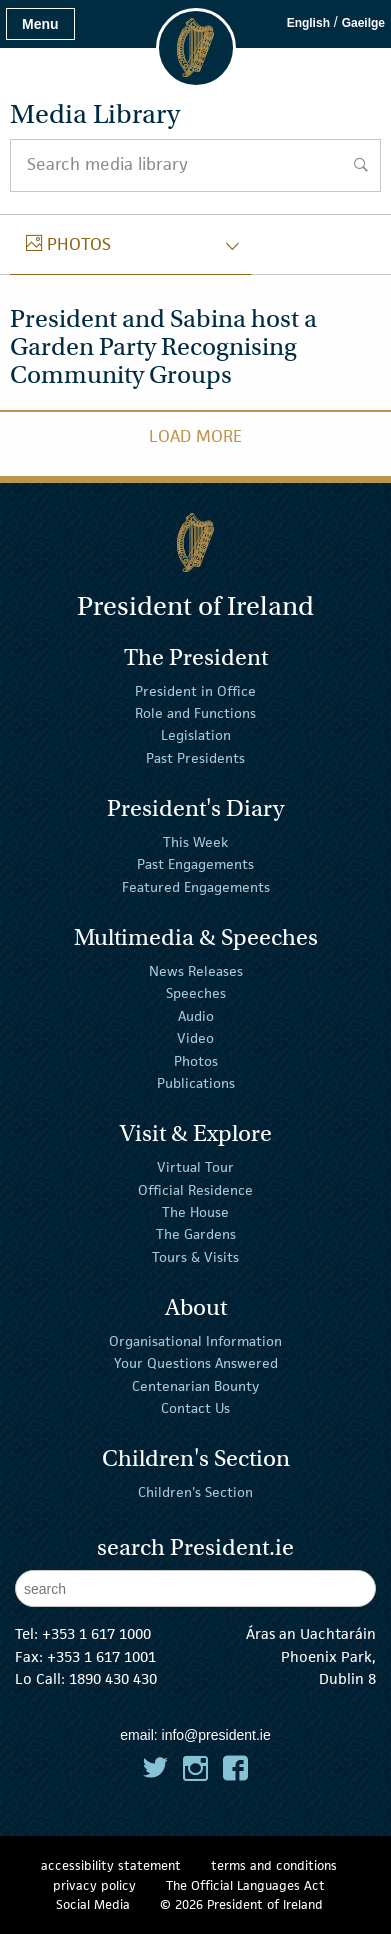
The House (195, 1212)
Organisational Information (195, 1341)
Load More (195, 436)
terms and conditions (274, 1865)
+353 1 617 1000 (96, 1633)
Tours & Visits (195, 1257)
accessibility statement (111, 1865)
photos (68, 244)
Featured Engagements (196, 887)
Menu (40, 24)
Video (195, 1038)
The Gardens (196, 1234)
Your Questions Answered (196, 1363)
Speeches (196, 993)
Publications (196, 1083)
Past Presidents (195, 758)
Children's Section (195, 1492)
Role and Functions (195, 713)
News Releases (196, 971)
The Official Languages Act (245, 1885)
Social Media (93, 1904)
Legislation (196, 735)
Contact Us (195, 1408)
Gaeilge (363, 23)
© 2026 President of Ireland (241, 1904)
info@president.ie (216, 1735)
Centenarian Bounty (195, 1385)
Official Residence (195, 1189)
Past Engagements (195, 864)
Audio (196, 1016)
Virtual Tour (195, 1167)
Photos (196, 1060)
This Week (195, 842)
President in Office (195, 690)
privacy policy (94, 1885)
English (308, 23)
